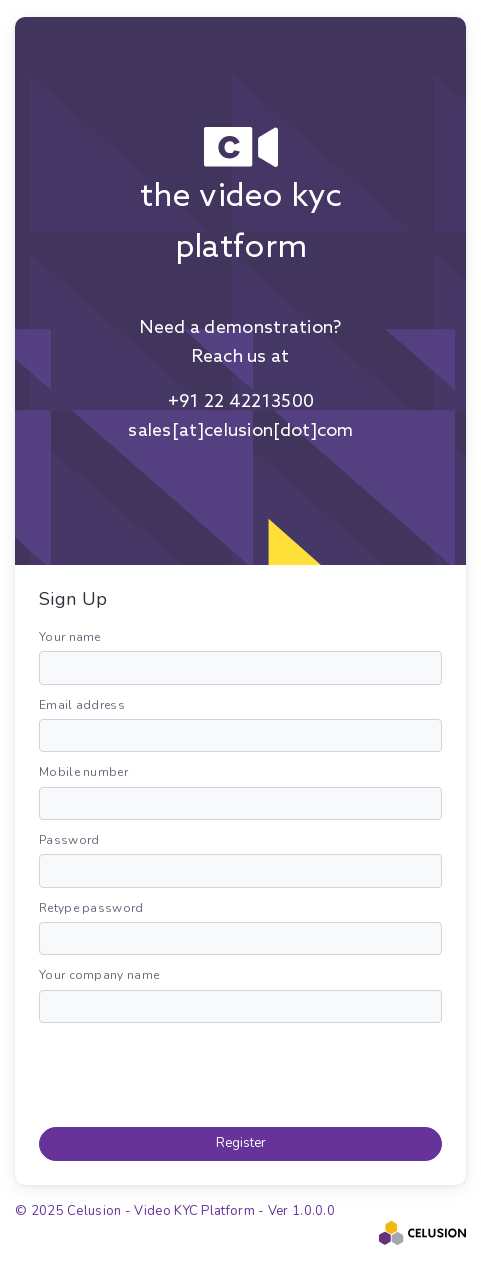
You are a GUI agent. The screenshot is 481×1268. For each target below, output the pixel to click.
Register (241, 1143)
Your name (70, 637)
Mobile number (83, 772)
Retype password (91, 908)
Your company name (99, 975)
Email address (82, 705)
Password (69, 840)
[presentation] (191, 1072)
